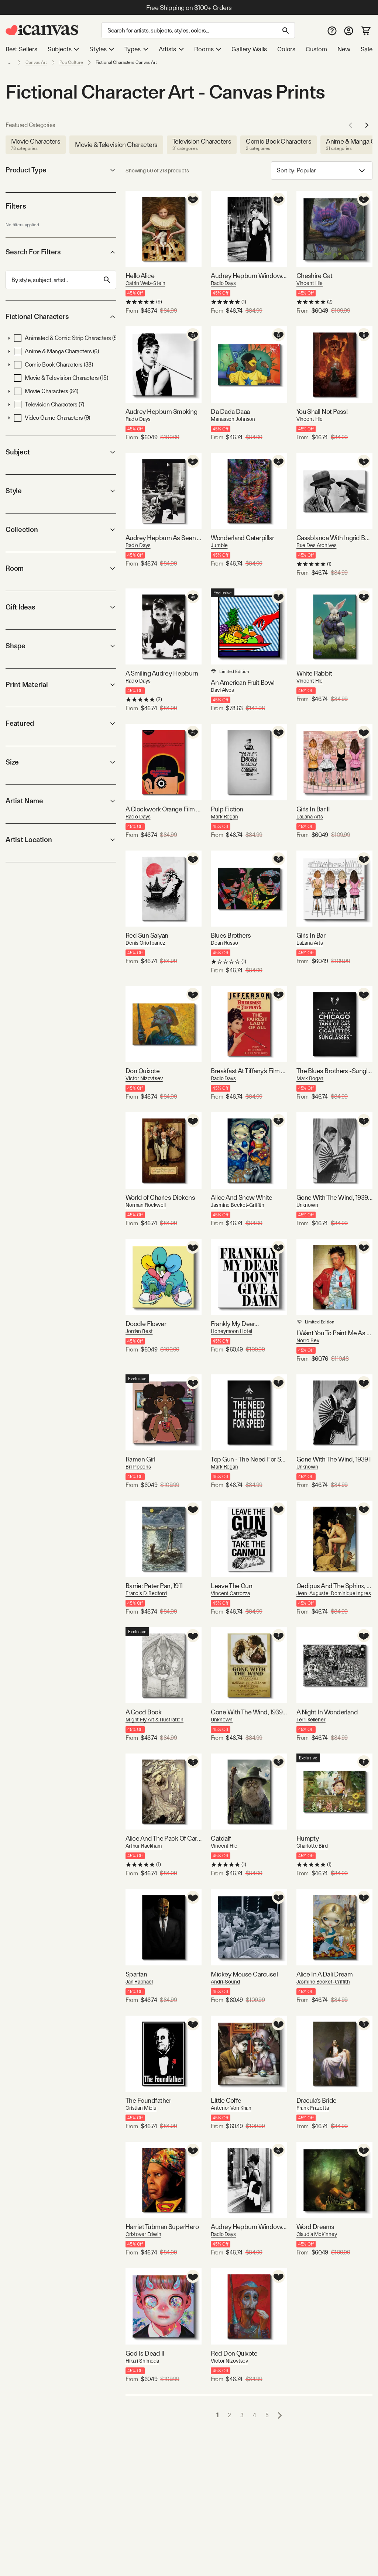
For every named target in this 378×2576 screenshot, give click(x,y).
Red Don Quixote (234, 2353)
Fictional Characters (61, 316)
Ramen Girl (140, 1459)
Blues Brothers (231, 935)
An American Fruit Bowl (242, 682)
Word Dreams (315, 2226)
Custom (316, 49)
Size (61, 762)
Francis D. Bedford (146, 1593)
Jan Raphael (139, 1982)
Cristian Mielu (141, 2108)
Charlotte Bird (312, 1846)
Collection (61, 529)
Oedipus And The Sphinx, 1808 (334, 1586)
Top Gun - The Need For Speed (249, 1459)
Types (136, 49)
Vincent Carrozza (230, 1593)
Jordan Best (139, 1331)
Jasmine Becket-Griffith (237, 1205)
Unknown (307, 1205)
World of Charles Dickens (160, 1197)
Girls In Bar (311, 935)
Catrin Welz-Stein (145, 283)
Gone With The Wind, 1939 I (333, 1459)
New (343, 49)
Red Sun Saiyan (147, 935)
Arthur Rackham (144, 1846)
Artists (171, 49)
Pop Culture (71, 62)
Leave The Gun (231, 1586)
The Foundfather (148, 2100)
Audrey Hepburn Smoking (161, 411)
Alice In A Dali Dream (324, 1974)
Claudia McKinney (316, 2234)
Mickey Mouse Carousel (244, 1974)
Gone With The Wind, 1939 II (334, 1197)
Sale (366, 49)
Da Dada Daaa (230, 411)
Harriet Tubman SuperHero (162, 2226)
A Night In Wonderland (327, 1712)
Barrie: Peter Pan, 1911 (154, 1586)
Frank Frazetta (312, 2108)
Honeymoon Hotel (231, 1331)
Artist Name (61, 801)
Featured (61, 723)
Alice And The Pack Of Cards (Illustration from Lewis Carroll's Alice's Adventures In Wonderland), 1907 (164, 1838)
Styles (101, 49)
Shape (61, 646)
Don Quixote (142, 1071)
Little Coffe (226, 2100)
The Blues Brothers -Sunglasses (334, 1071)
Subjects (63, 49)
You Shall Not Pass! (322, 411)
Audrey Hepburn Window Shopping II (249, 2226)
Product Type (61, 170)
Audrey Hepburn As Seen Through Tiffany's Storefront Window (164, 538)
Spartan (136, 1974)
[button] (9, 338)
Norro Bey (307, 1340)
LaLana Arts (309, 817)
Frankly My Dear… (234, 1324)
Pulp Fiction (227, 809)
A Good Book (143, 1712)
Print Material (61, 684)
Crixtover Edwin (143, 2234)
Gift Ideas (61, 607)
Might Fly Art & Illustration (154, 1720)
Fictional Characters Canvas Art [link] (126, 62)
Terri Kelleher (311, 1720)
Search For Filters (61, 252)
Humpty (307, 1838)
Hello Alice (140, 275)
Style (61, 491)
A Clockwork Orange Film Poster (164, 809)
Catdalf (221, 1838)
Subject (61, 452)
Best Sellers (21, 49)
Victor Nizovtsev (144, 1078)
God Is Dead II (145, 2353)
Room (61, 568)
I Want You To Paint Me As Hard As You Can (334, 1333)
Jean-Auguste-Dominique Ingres (333, 1593)
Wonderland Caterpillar (242, 538)
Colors (286, 49)
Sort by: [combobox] (322, 170)
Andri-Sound (225, 1982)
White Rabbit (314, 673)
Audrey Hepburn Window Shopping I (249, 275)
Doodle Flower (146, 1324)
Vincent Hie (309, 283)
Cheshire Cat (314, 275)
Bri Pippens (138, 1467)
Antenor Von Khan (231, 2108)
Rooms (207, 49)
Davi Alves (222, 690)
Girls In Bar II (313, 809)
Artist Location (61, 839)
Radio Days (223, 283)
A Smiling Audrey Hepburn (162, 673)
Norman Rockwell (146, 1205)
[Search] (198, 30)
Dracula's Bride (316, 2100)
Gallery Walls (249, 49)
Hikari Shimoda (142, 2361)
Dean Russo (224, 943)
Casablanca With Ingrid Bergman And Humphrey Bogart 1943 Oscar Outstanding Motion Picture (334, 538)
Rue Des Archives (316, 545)
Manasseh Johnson (233, 419)
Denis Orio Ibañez (145, 943)
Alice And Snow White (241, 1197)
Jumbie (219, 545)
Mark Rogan (224, 817)
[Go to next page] (279, 2415)
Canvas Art (36, 62)
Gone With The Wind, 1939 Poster (249, 1712)
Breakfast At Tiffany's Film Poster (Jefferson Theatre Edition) (249, 1071)
